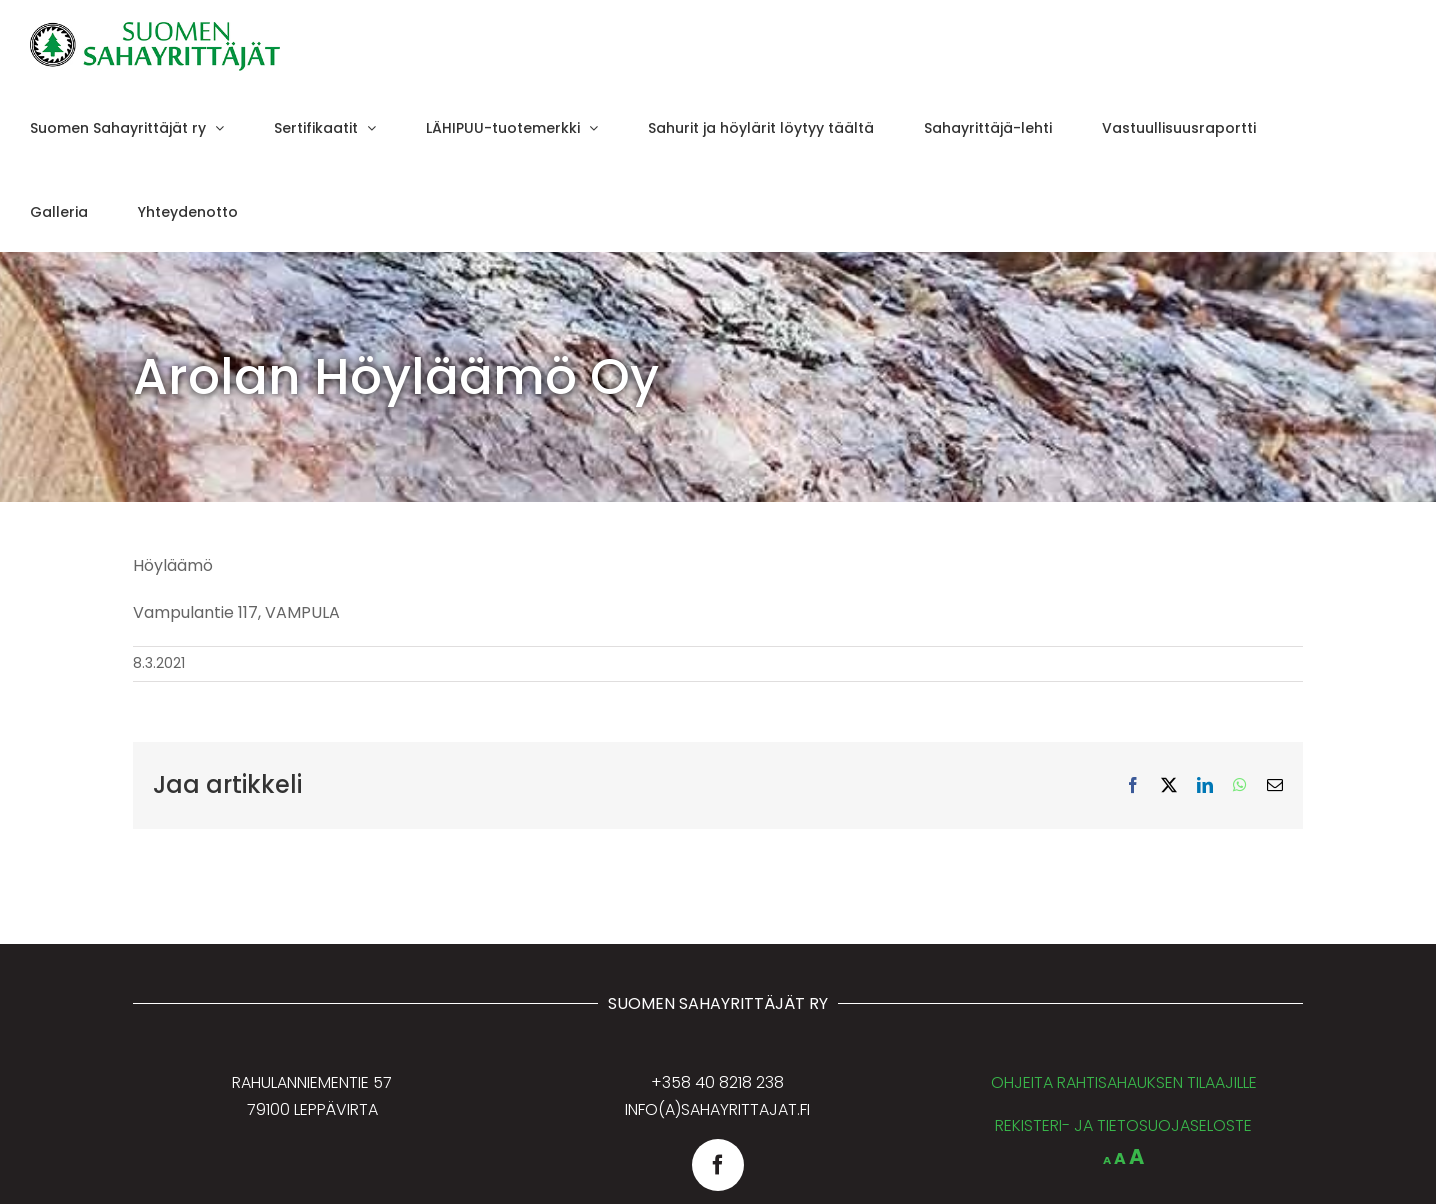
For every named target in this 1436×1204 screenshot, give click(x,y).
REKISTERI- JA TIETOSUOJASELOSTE (1123, 1125)
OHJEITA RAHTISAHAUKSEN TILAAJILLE (1124, 1082)
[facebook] (718, 1165)
